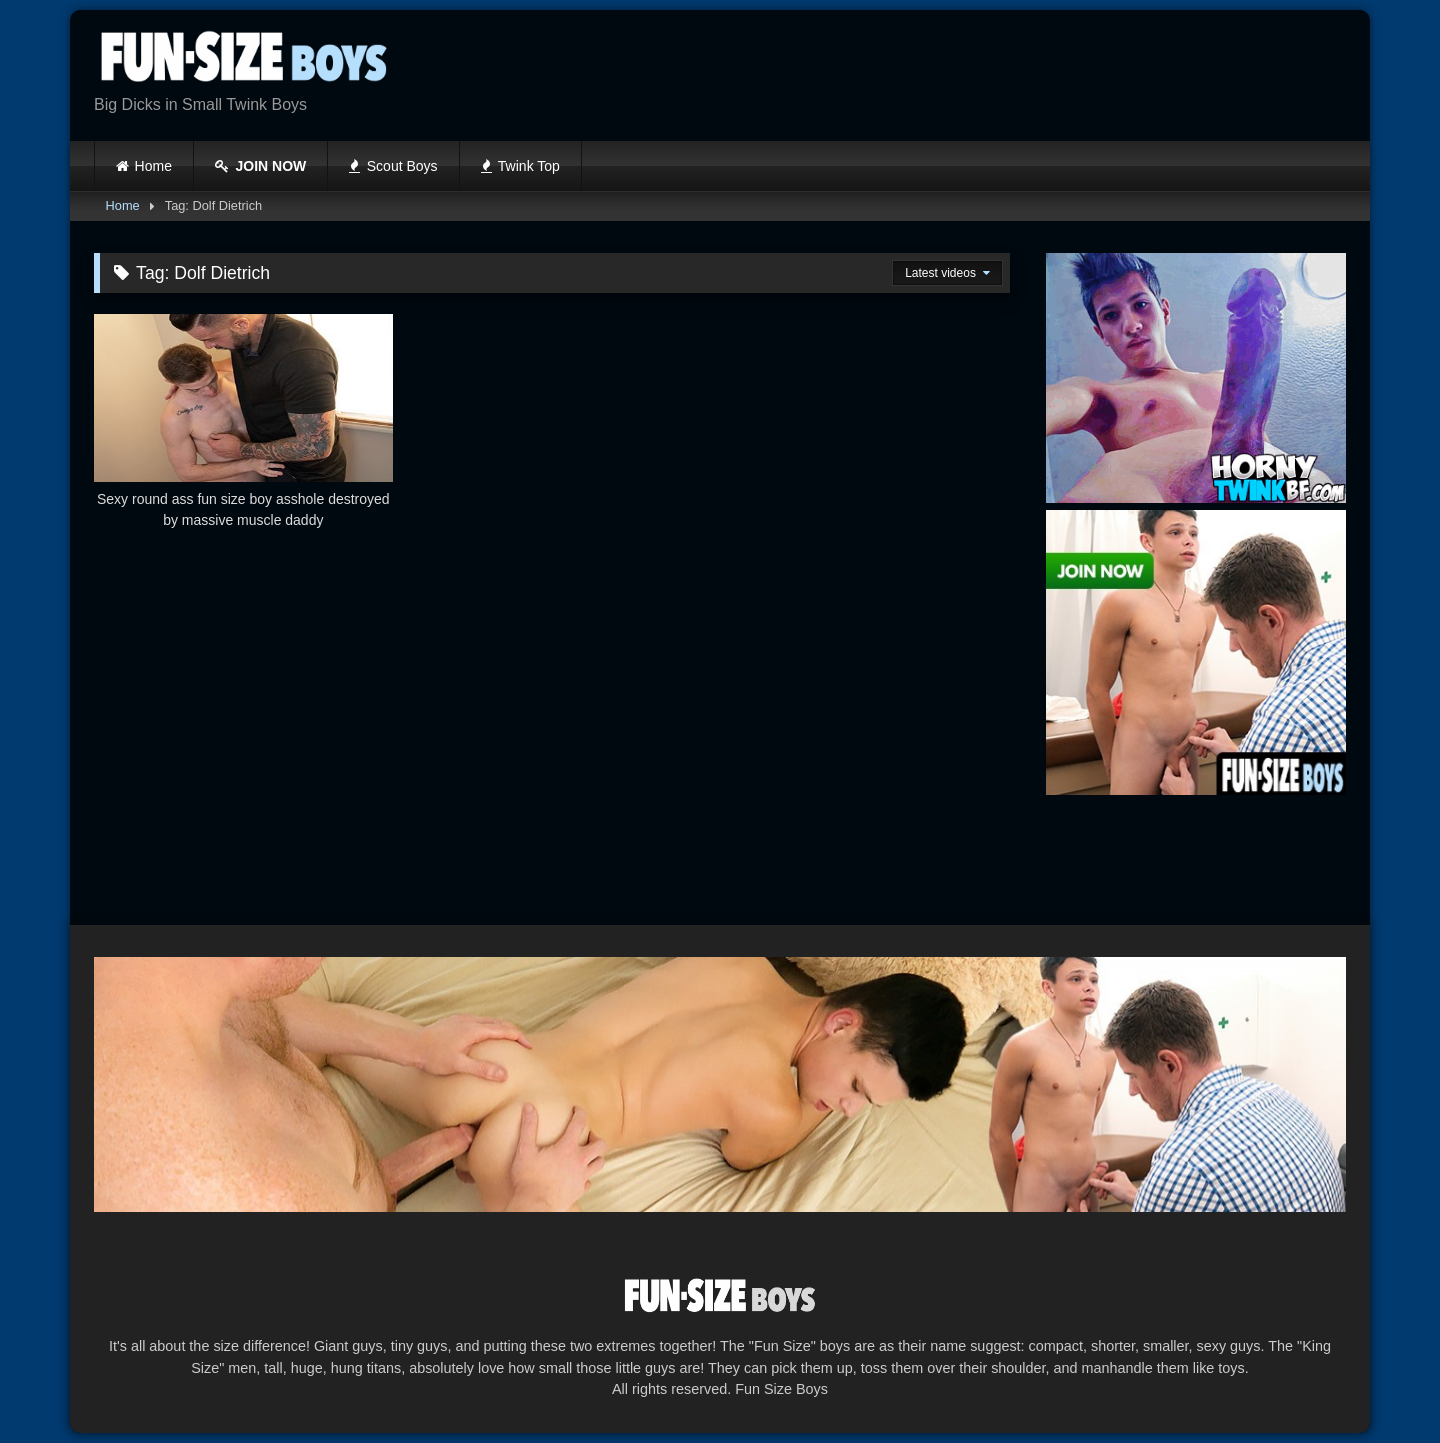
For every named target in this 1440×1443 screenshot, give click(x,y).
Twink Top (520, 166)
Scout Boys (393, 166)
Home (153, 166)
